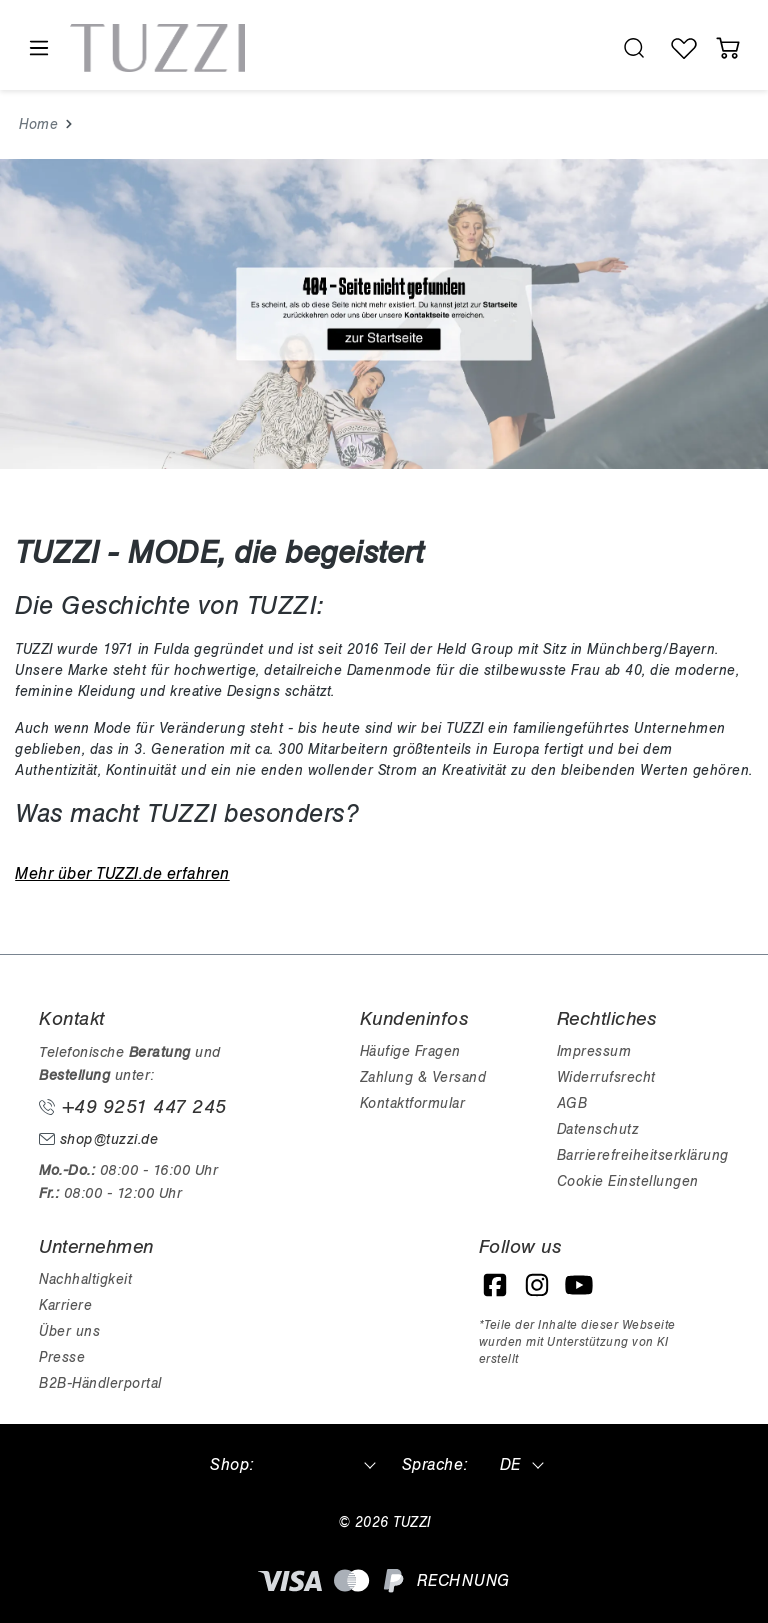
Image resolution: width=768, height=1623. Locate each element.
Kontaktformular (413, 1103)
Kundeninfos (414, 1019)
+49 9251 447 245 (133, 1107)
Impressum (594, 1051)
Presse (62, 1357)
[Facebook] (495, 1285)
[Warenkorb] (728, 48)
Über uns (69, 1331)
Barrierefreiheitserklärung (643, 1155)
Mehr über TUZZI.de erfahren (122, 874)
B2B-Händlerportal (100, 1383)
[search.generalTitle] (634, 48)
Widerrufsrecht (606, 1077)
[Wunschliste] (684, 48)
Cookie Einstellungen (628, 1181)
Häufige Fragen (410, 1051)
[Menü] (38, 48)
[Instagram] (537, 1285)
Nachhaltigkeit (85, 1279)
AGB (572, 1103)
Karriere (65, 1305)
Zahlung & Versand (423, 1077)
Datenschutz (598, 1129)
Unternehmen (96, 1247)
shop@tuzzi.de (98, 1139)
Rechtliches (607, 1019)
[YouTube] (579, 1285)
